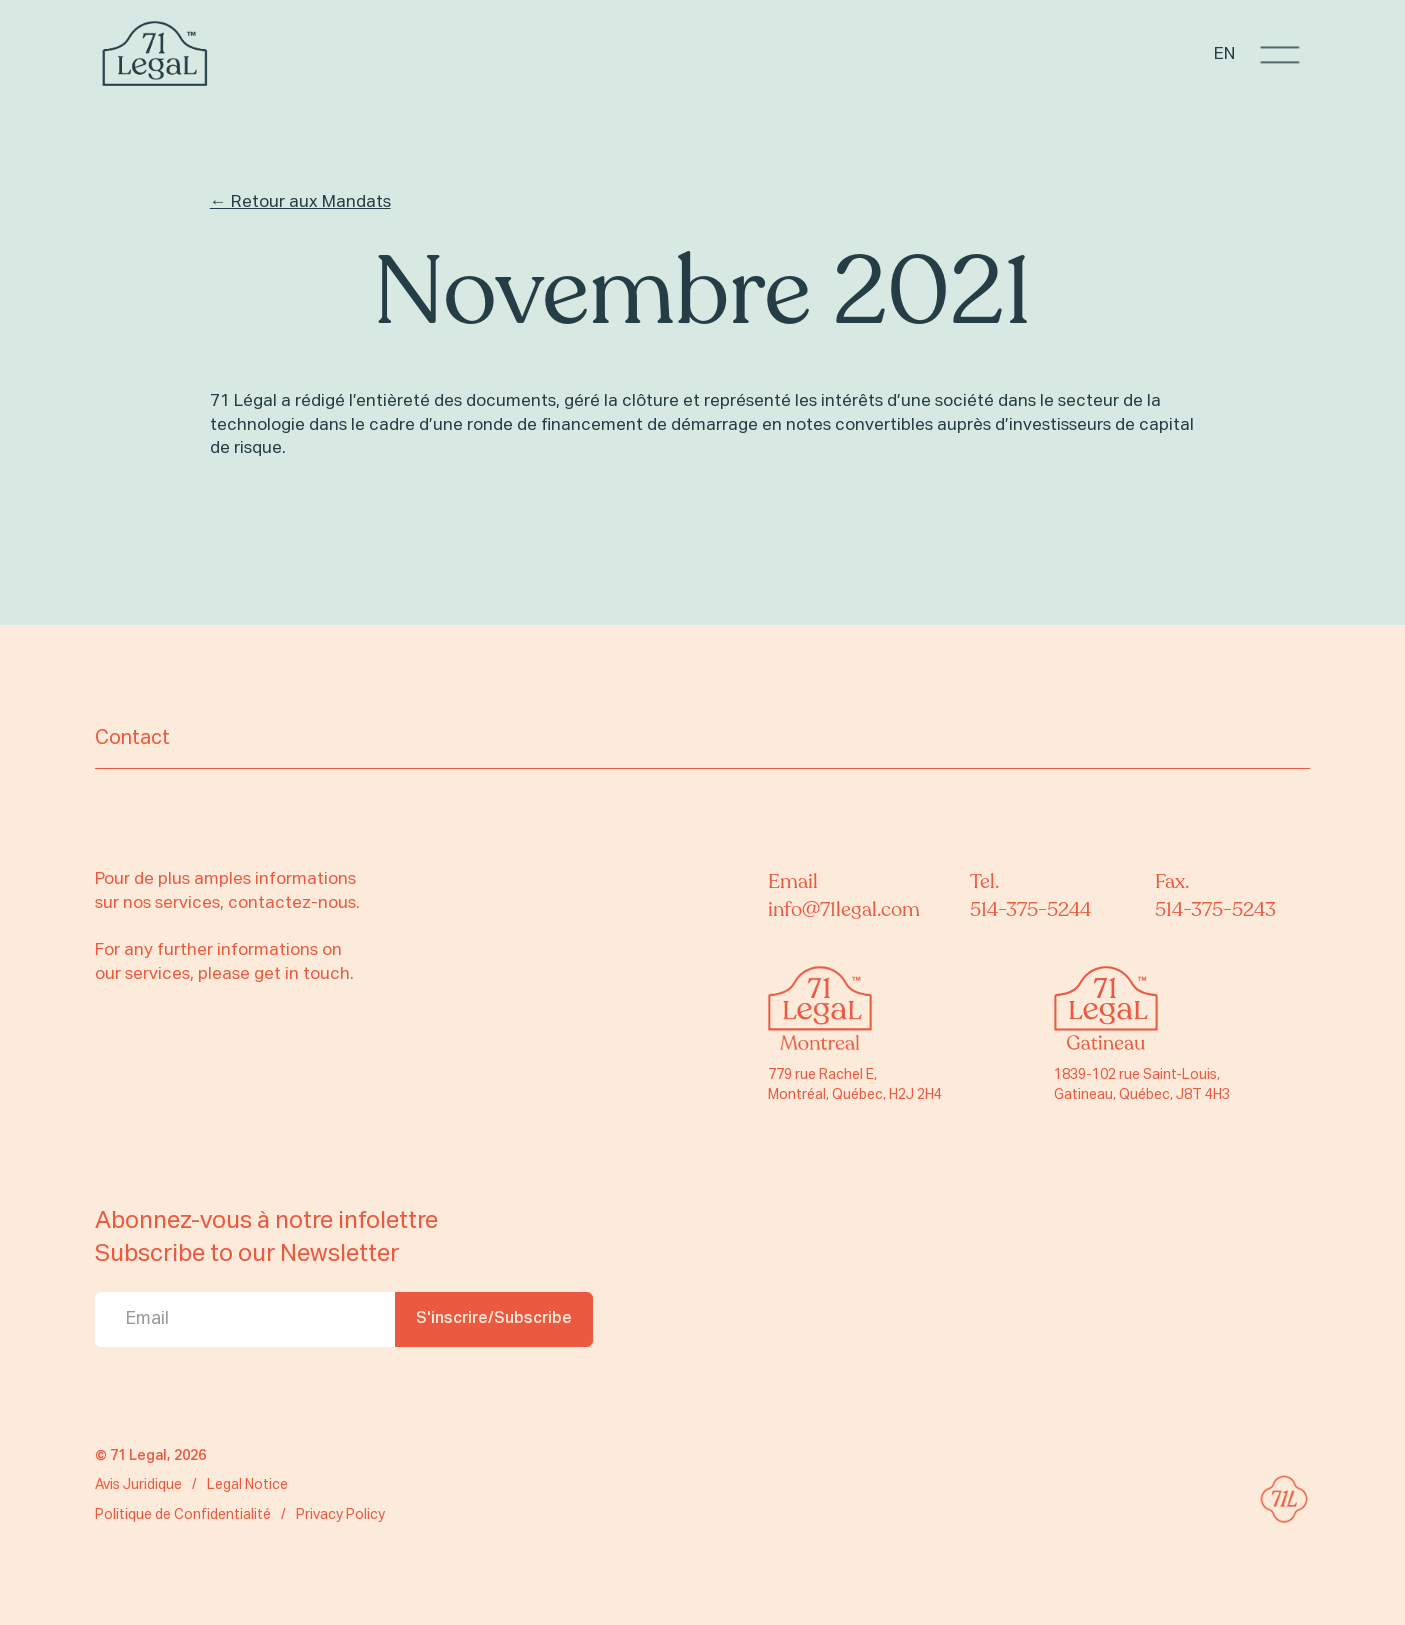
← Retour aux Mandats (300, 202)
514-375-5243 (1215, 909)
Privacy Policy (340, 1515)
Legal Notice (247, 1485)
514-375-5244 (1030, 909)
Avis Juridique (138, 1485)
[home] (154, 54)
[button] (1280, 55)
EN (1224, 54)
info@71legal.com (844, 909)
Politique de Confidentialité (183, 1515)
